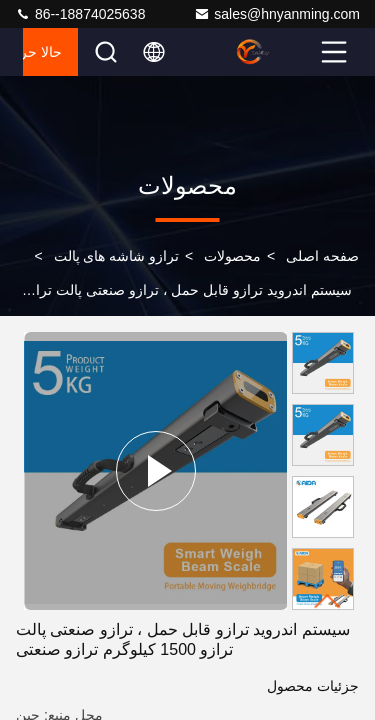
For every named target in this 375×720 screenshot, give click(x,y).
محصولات (232, 256)
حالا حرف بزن (42, 52)
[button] (328, 601)
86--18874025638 (80, 14)
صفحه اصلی (322, 256)
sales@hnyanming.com (277, 14)
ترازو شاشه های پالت (117, 256)
